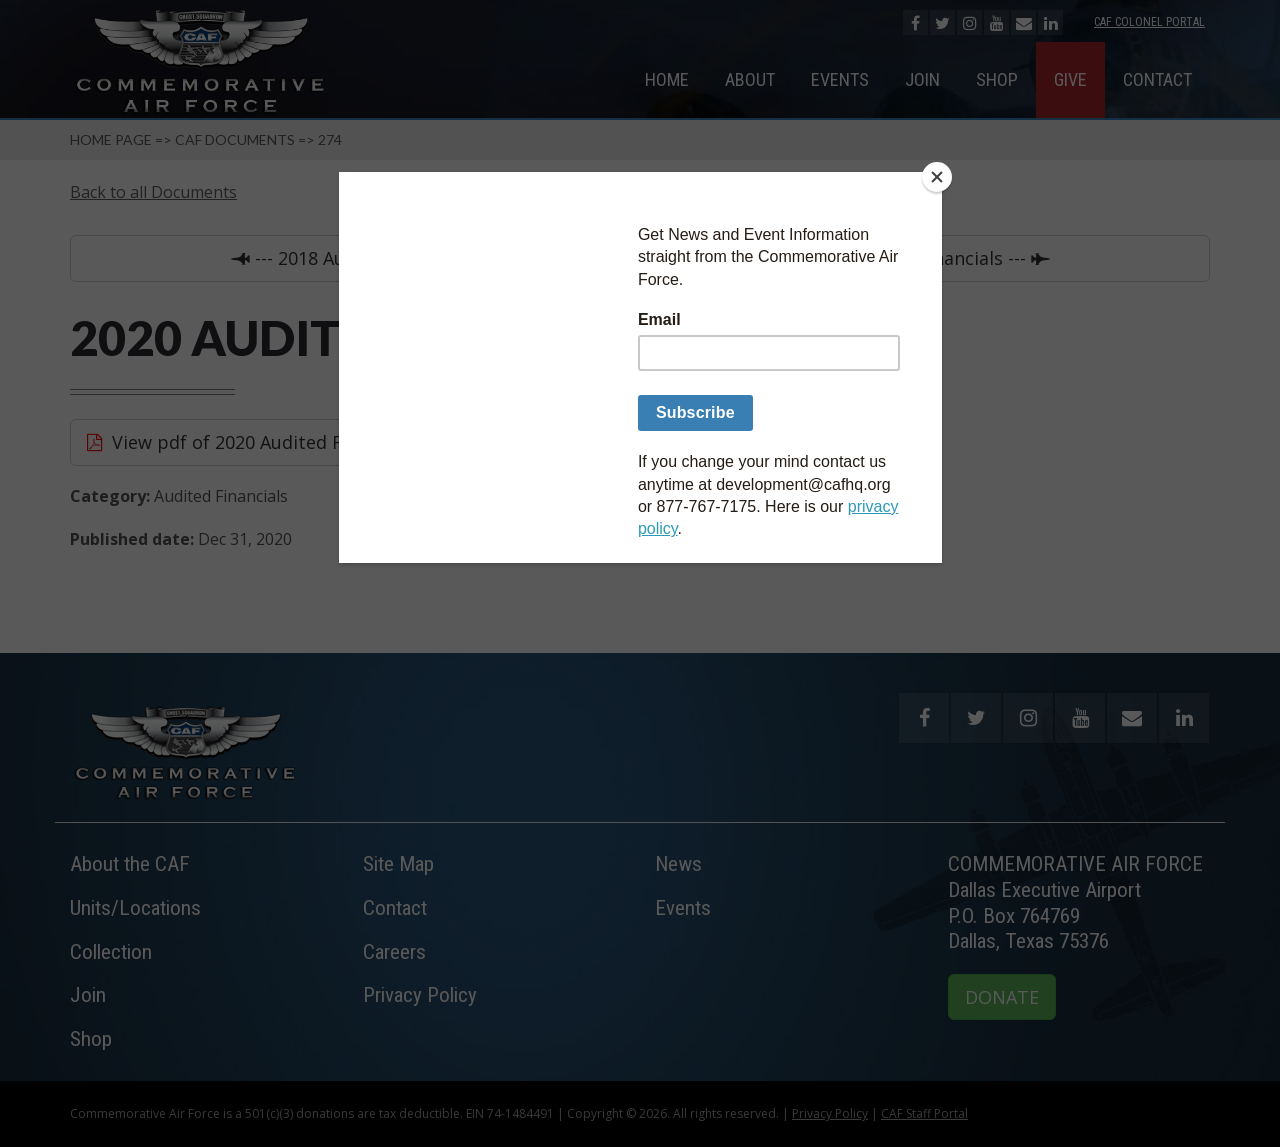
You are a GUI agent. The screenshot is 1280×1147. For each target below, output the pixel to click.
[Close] (937, 177)
